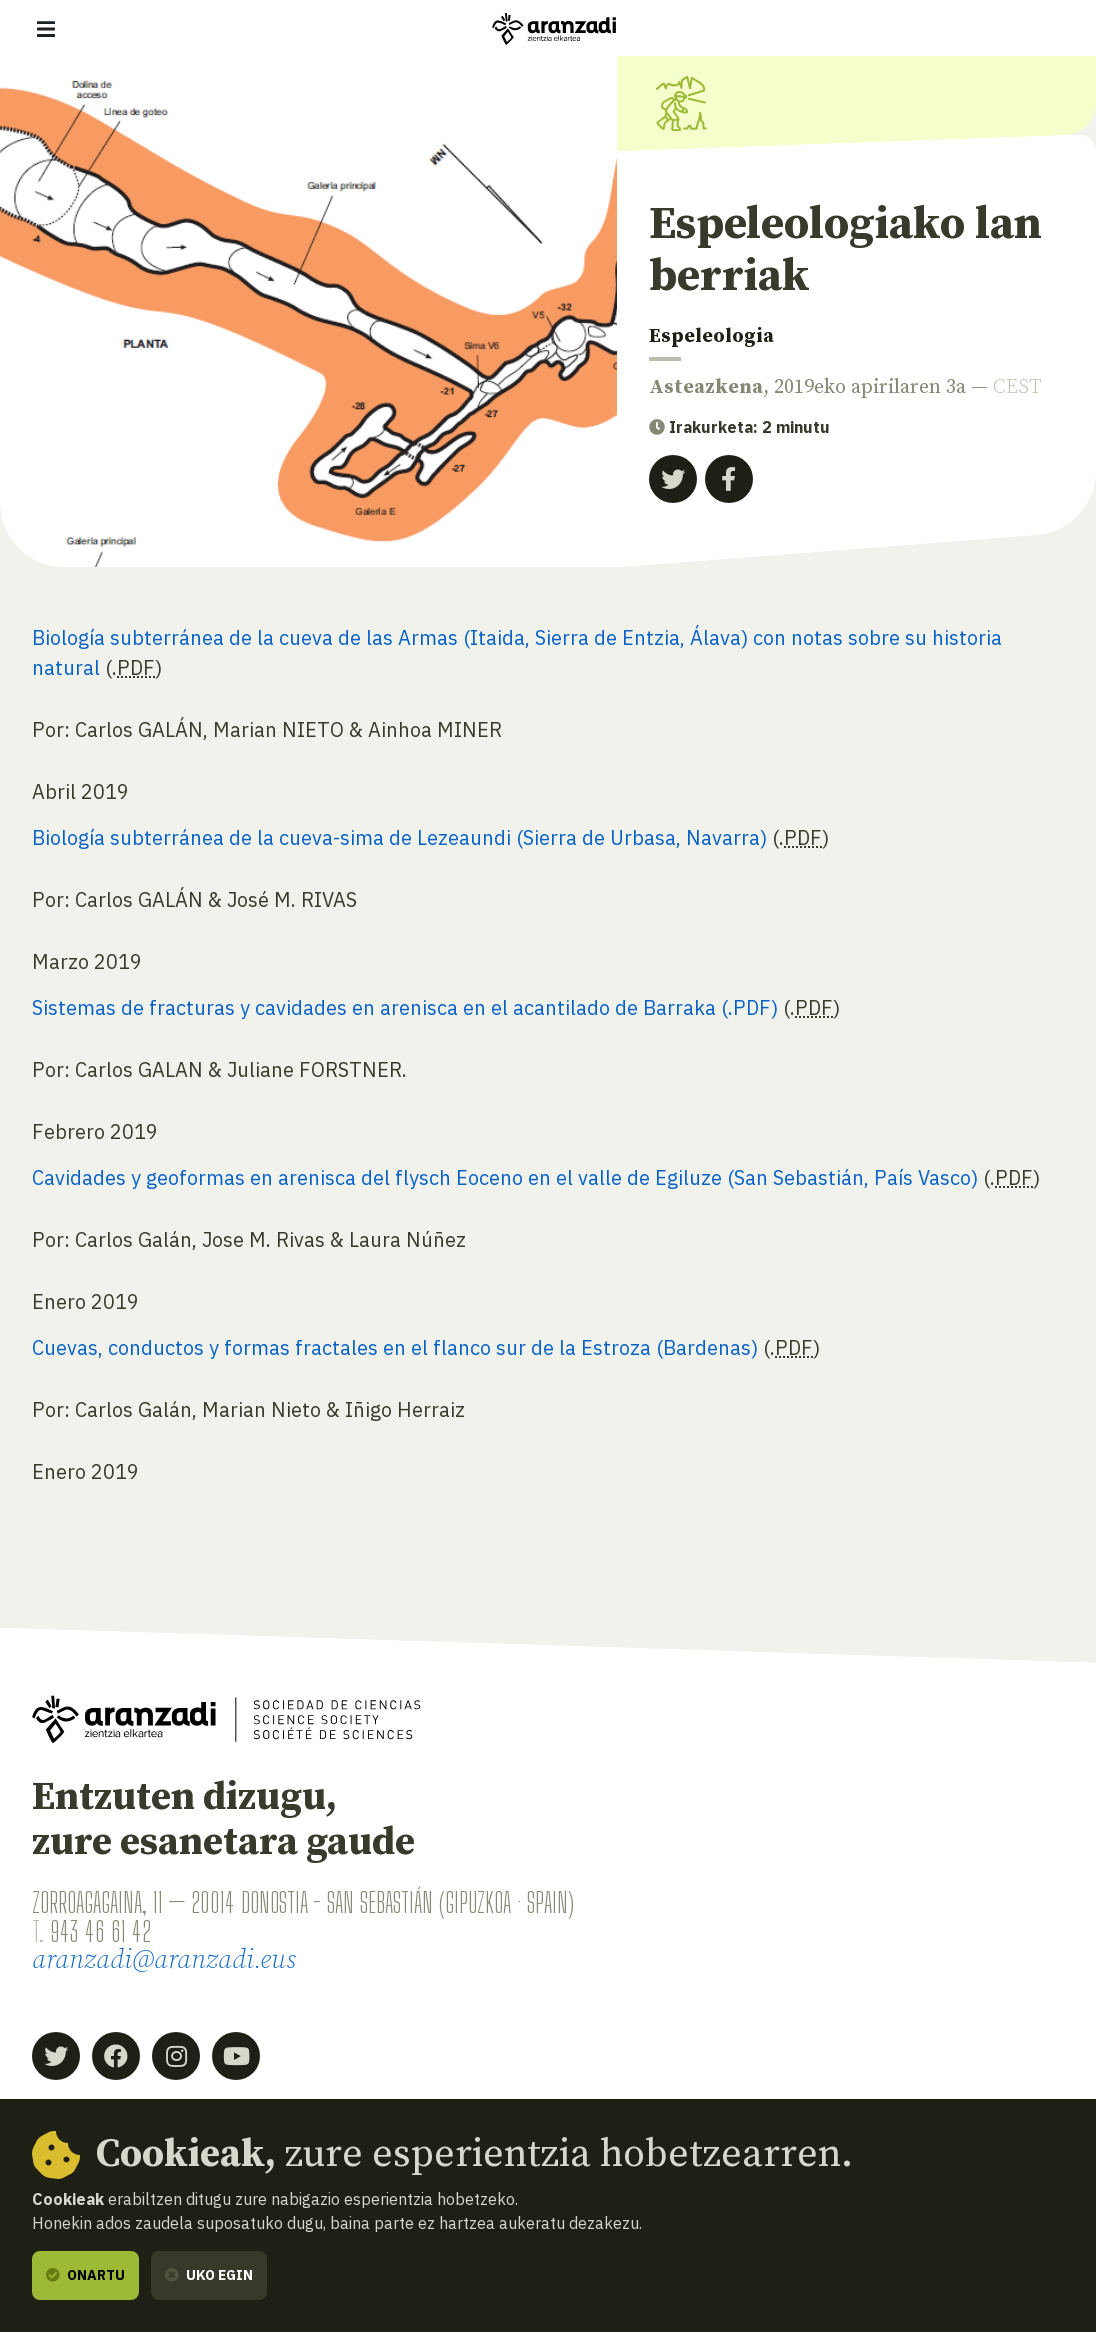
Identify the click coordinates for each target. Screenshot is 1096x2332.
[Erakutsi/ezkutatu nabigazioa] (46, 29)
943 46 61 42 (100, 1931)
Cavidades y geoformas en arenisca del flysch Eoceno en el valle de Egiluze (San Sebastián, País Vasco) (505, 1177)
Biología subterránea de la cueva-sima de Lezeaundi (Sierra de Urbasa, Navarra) (399, 837)
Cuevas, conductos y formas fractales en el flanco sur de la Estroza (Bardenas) (395, 1347)
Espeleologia (711, 336)
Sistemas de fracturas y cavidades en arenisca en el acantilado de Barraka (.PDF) (405, 1007)
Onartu (85, 2275)
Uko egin (209, 2275)
